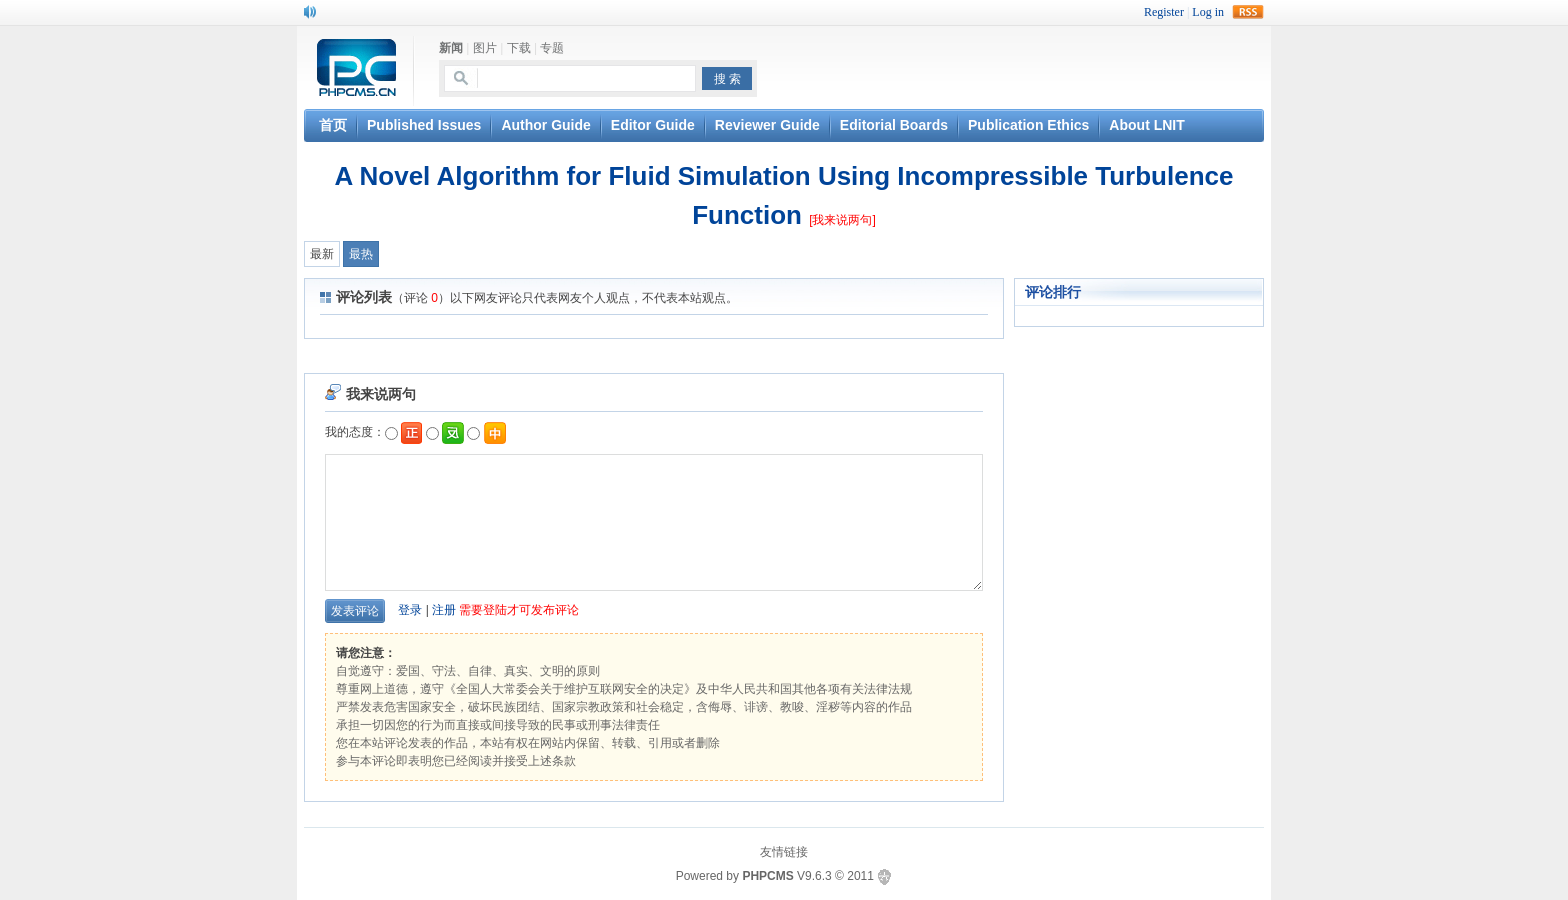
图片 (485, 48)
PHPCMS (767, 876)
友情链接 (784, 852)
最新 (322, 254)
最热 (361, 254)
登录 (410, 610)
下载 (519, 48)
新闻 (451, 48)
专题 (552, 48)
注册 (444, 610)
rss (1248, 12)
